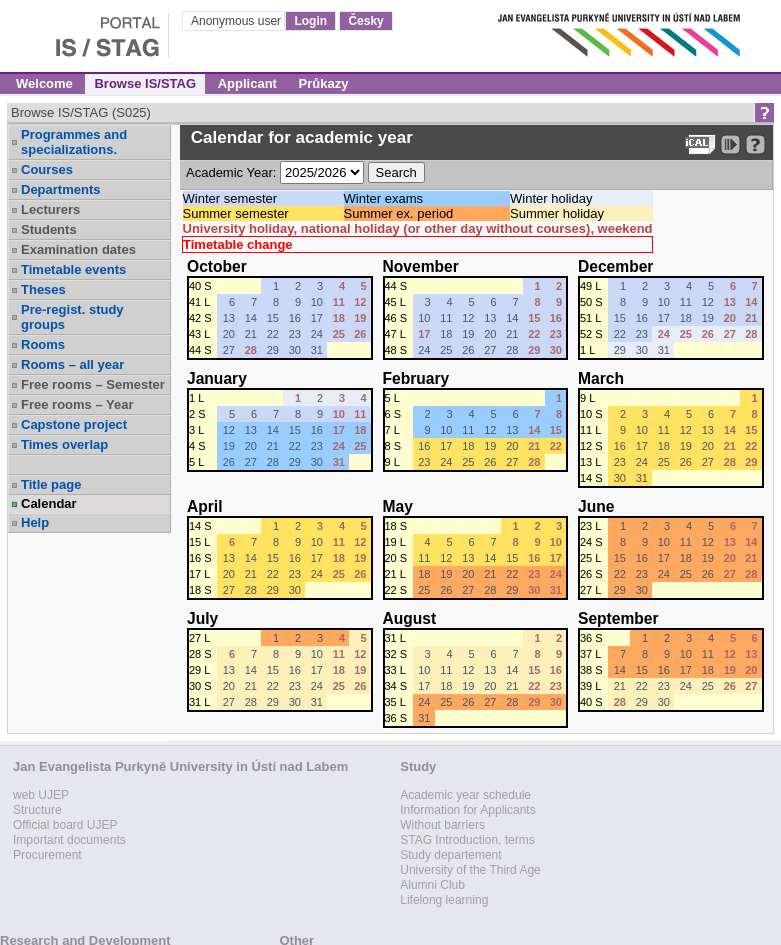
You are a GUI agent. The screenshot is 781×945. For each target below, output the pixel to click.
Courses (47, 169)
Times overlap (64, 444)
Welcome (44, 83)
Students (49, 229)
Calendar (49, 503)
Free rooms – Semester (93, 384)
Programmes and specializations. (74, 142)
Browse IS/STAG (145, 83)
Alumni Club (432, 885)
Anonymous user (237, 21)
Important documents (69, 840)
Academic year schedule (465, 795)
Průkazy (324, 83)
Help (35, 522)
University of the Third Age (470, 870)
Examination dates (78, 249)
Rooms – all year (72, 364)
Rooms (43, 344)
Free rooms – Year (77, 404)
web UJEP (41, 795)
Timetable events (73, 269)
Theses (43, 289)
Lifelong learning (444, 900)
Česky (365, 21)
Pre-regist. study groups (72, 317)
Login (310, 21)
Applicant (247, 83)
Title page (51, 484)
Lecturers (50, 209)
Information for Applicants (467, 810)
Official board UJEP (65, 825)
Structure (37, 810)
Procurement (47, 855)
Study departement (450, 855)
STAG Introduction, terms (467, 840)
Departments (60, 189)
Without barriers (442, 825)
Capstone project (74, 424)
